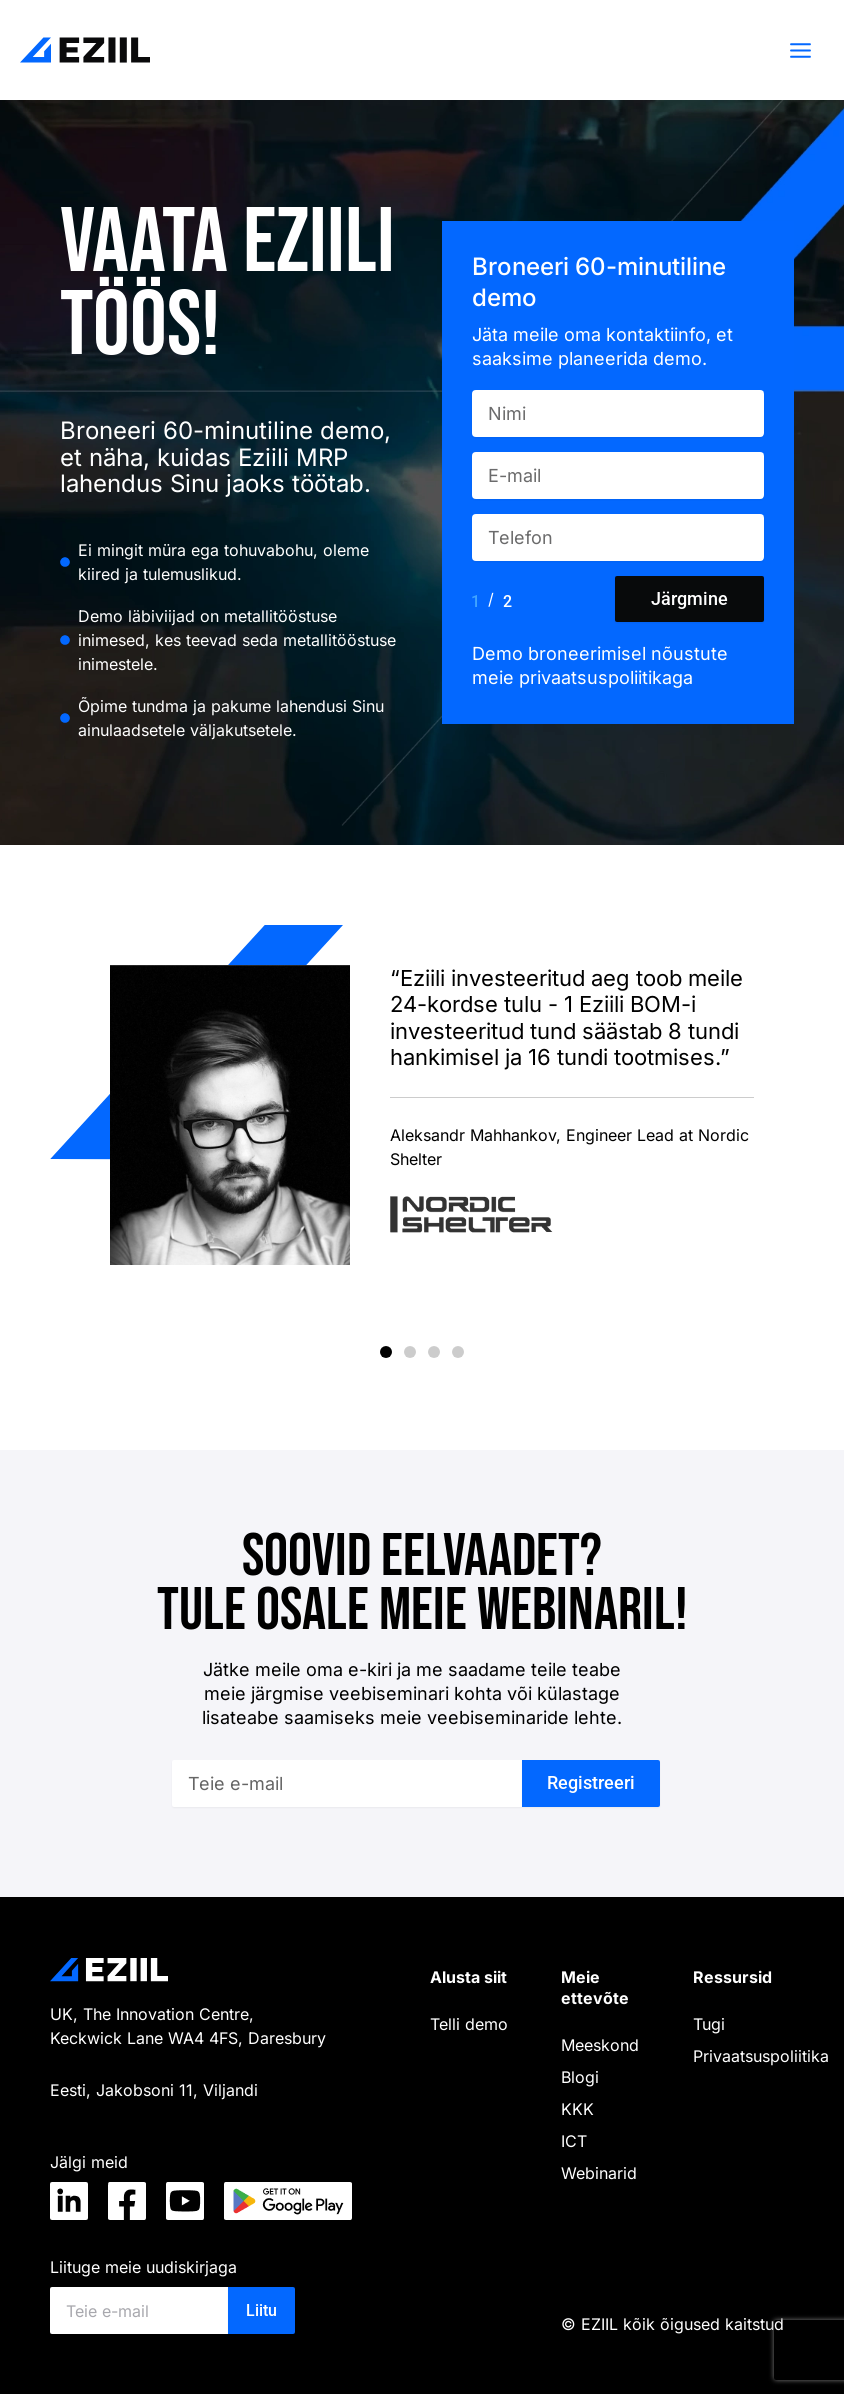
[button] (386, 1352)
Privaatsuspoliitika (761, 2056)
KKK (577, 2109)
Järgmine (689, 598)
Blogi (580, 2077)
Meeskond (600, 2045)
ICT (574, 2141)
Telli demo (469, 2024)
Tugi (709, 2024)
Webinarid (599, 2173)
